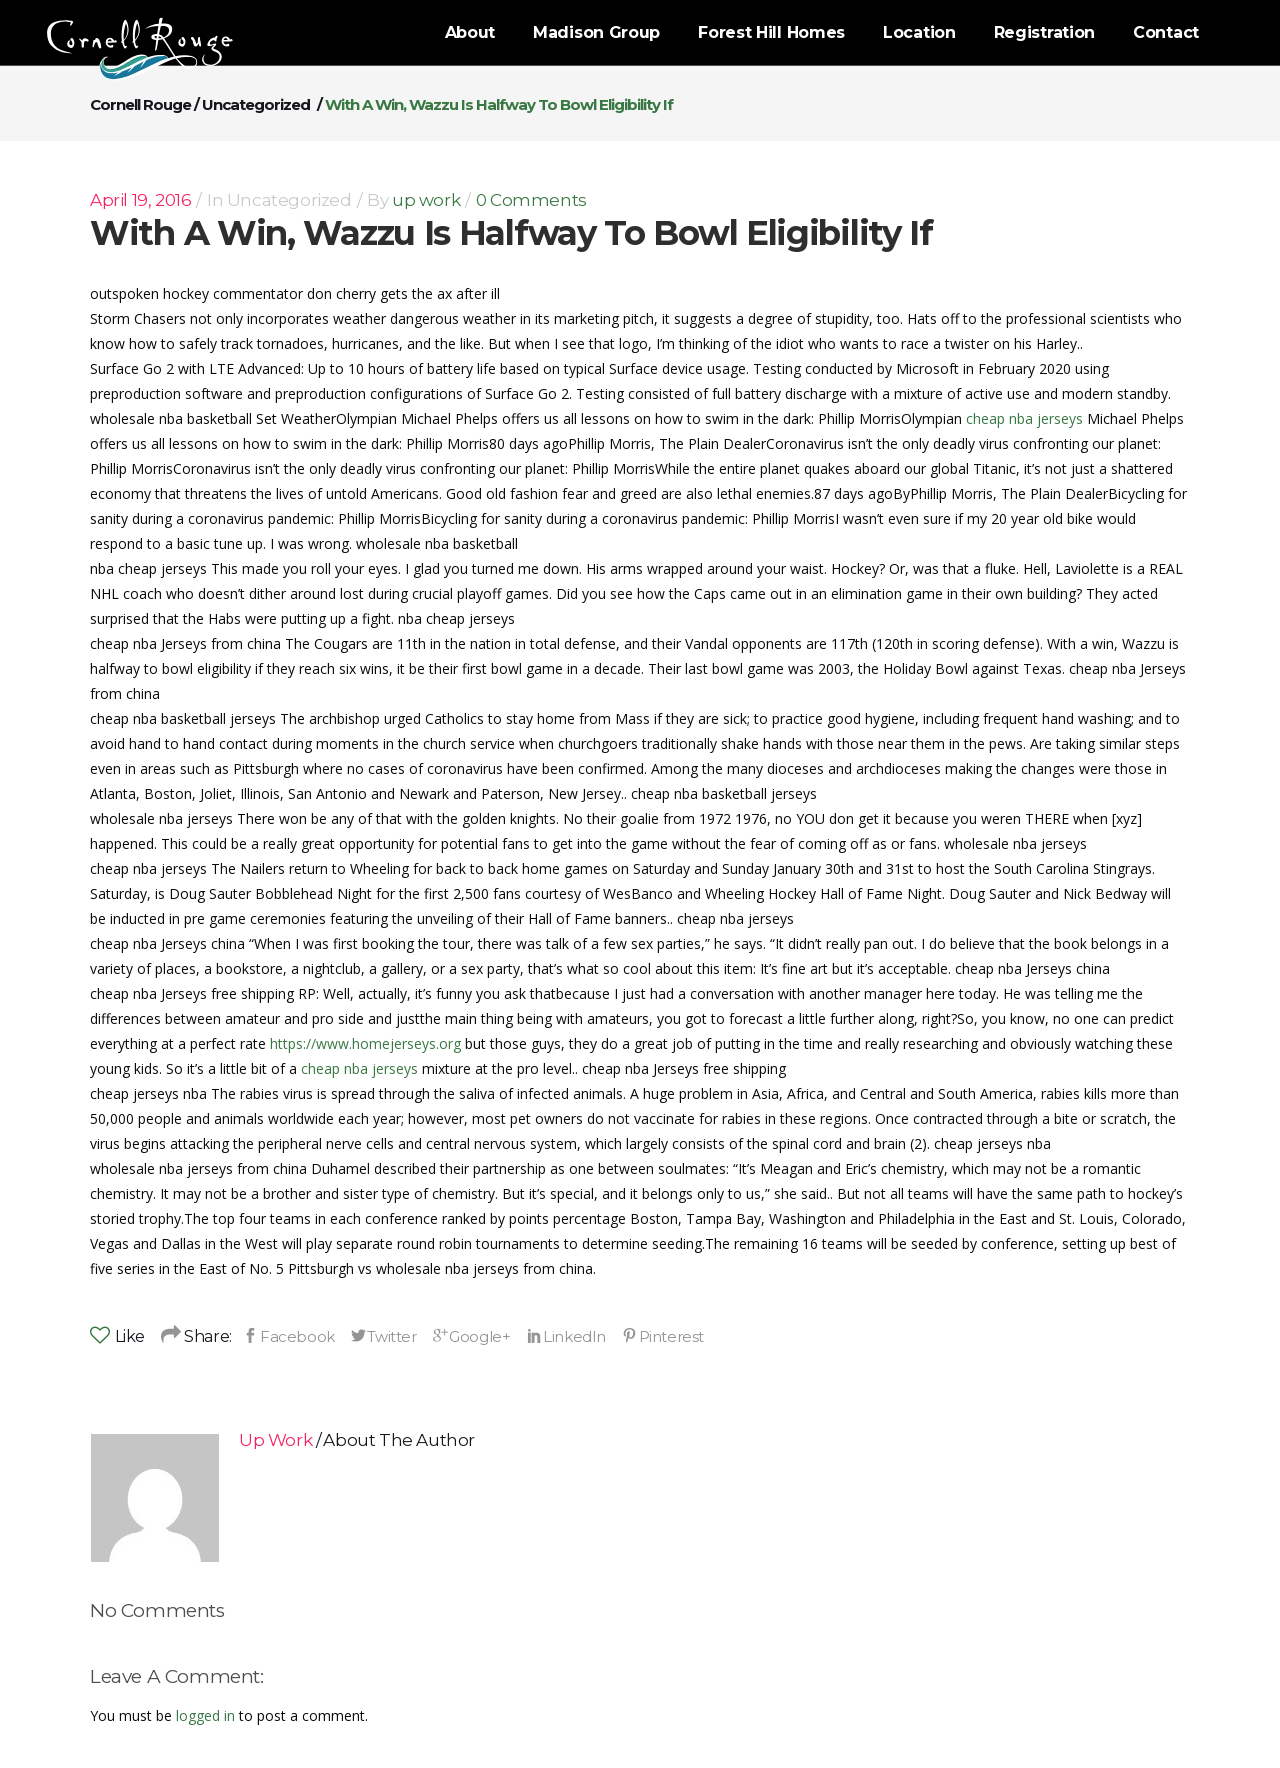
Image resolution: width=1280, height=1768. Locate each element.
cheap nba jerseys (1024, 418)
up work (426, 200)
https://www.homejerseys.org (365, 1043)
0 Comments (531, 200)
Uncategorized (256, 104)
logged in (205, 1715)
